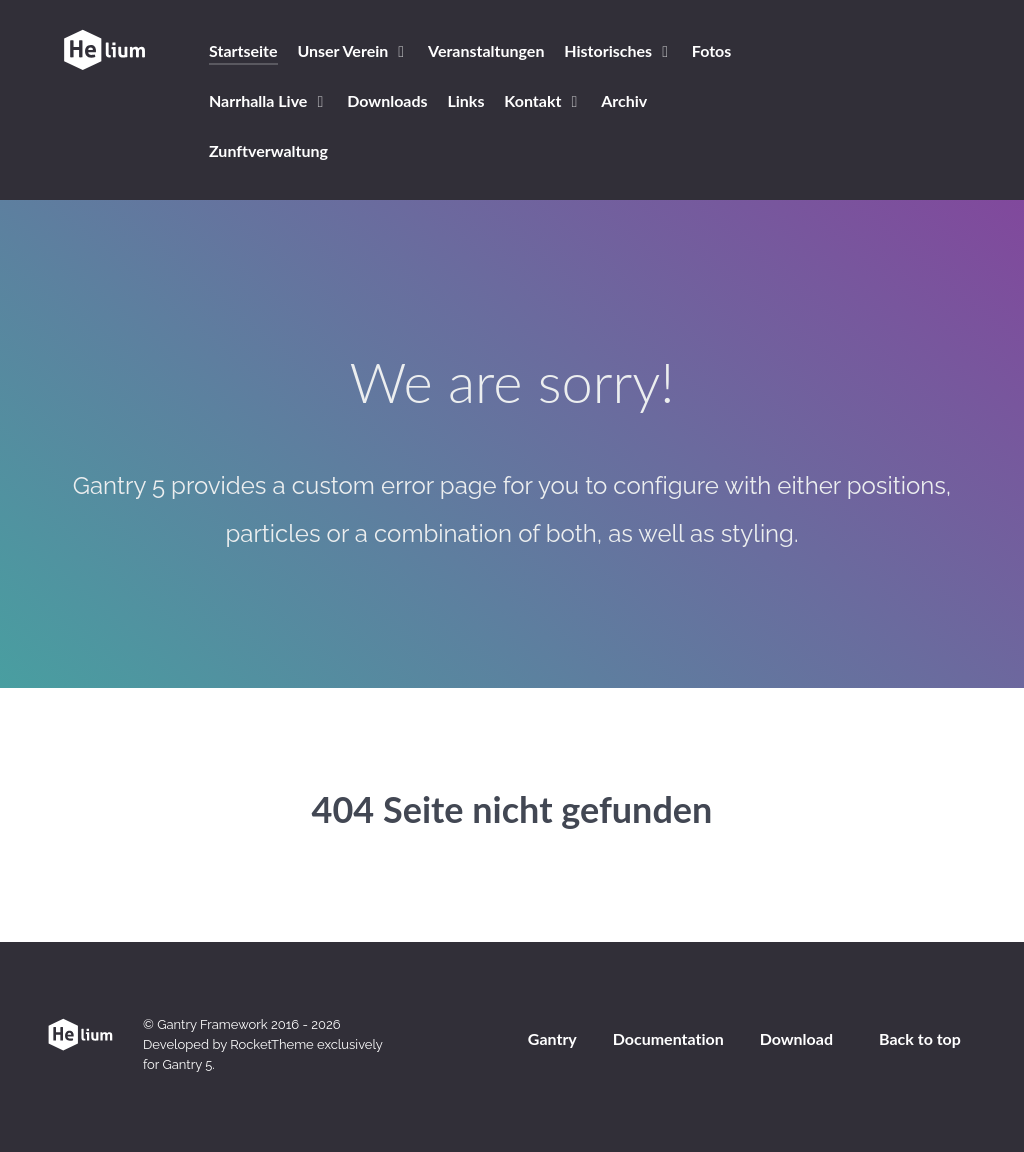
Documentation (668, 1038)
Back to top (920, 1038)
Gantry (552, 1038)
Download (796, 1038)
